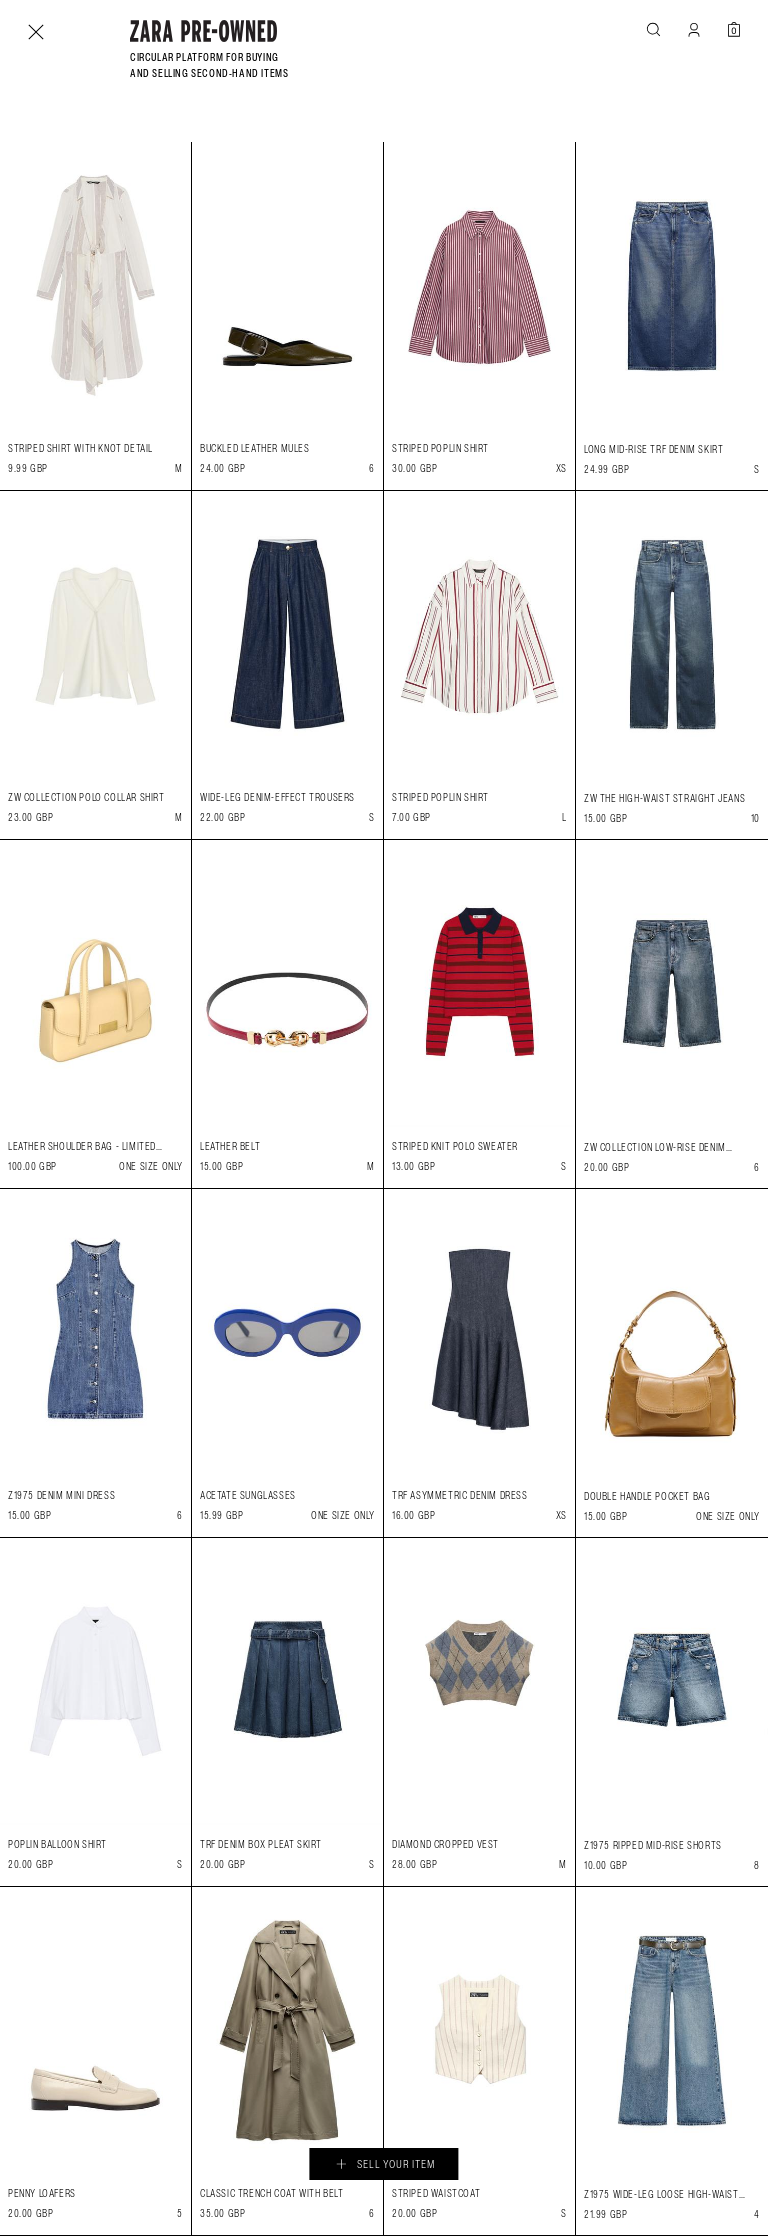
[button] (654, 30)
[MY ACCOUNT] (694, 30)
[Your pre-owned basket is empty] (734, 30)
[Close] (36, 32)
